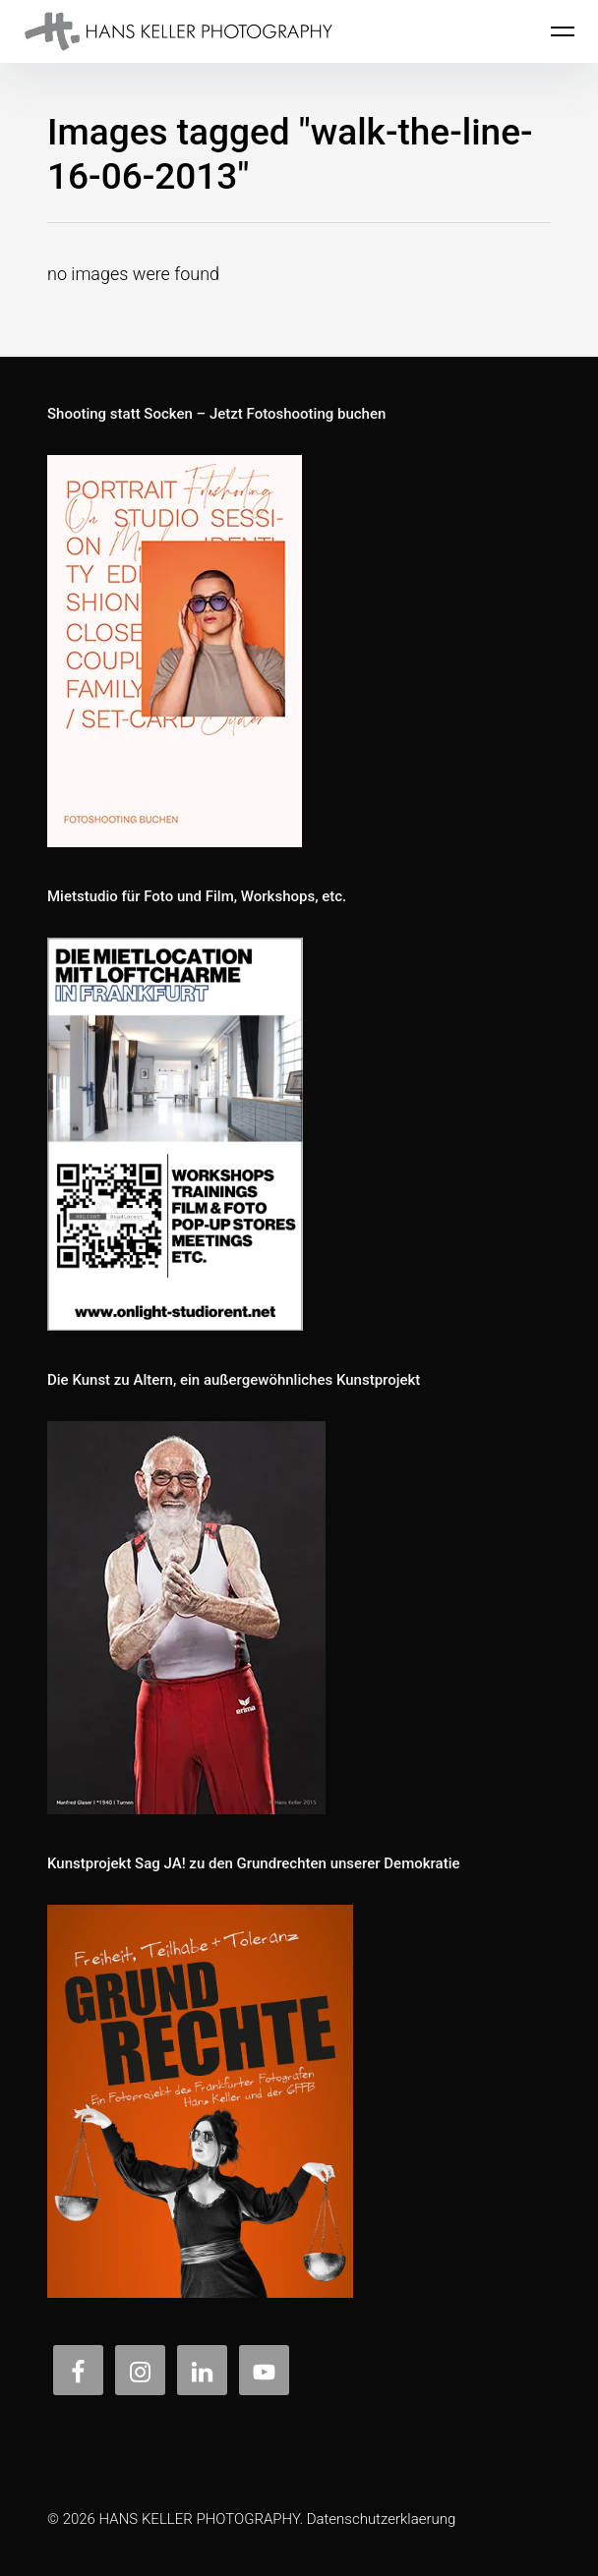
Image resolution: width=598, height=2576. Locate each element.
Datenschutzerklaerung (381, 2519)
